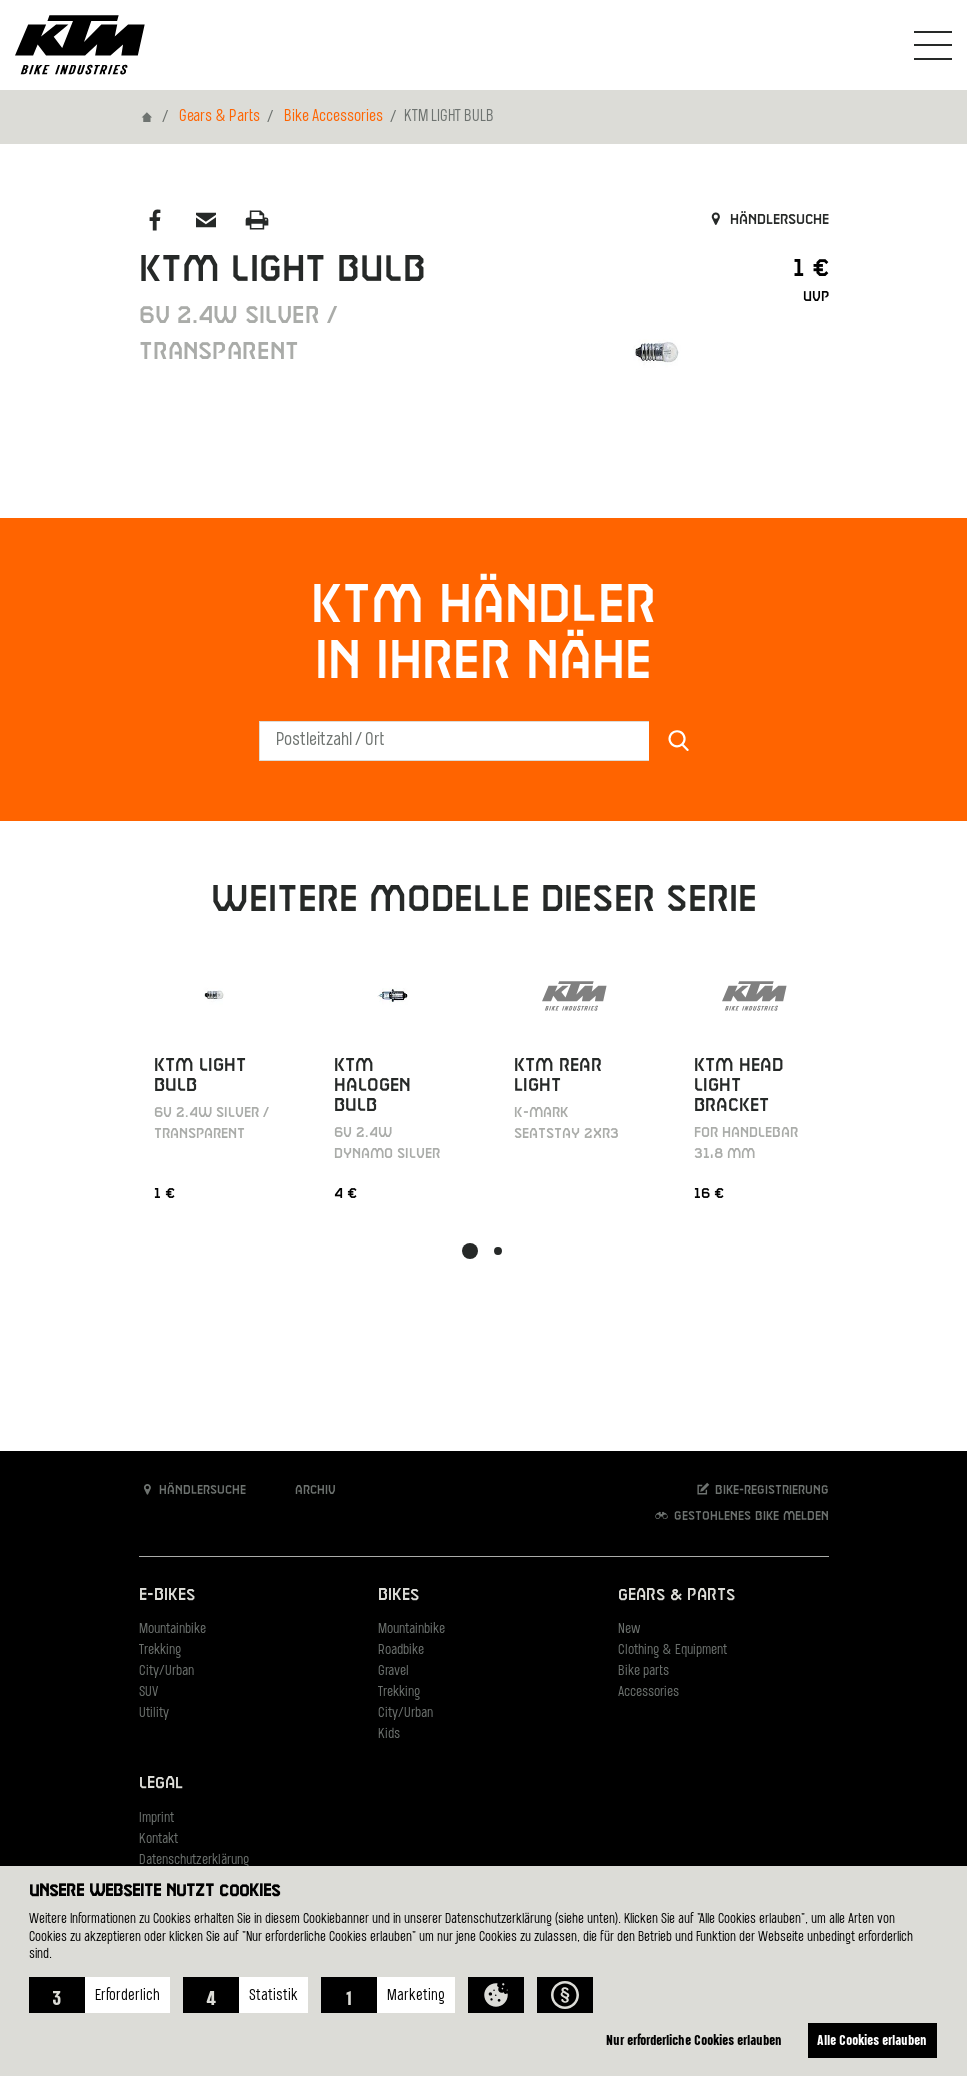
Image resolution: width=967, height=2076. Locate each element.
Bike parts (643, 1671)
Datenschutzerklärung (194, 1860)
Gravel (393, 1671)
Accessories (648, 1692)
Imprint (156, 1818)
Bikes (398, 1595)
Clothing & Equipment (672, 1650)
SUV (148, 1692)
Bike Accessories (333, 117)
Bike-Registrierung (761, 1489)
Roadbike (401, 1650)
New (629, 1629)
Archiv (305, 1489)
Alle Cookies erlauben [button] (870, 2039)
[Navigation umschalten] (933, 45)
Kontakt (158, 1839)
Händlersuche (767, 220)
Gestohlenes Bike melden (741, 1515)
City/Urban (166, 1671)
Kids (389, 1734)
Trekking (160, 1650)
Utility (154, 1713)
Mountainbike (172, 1629)
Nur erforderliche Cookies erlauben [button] (687, 2039)
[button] (99, 1995)
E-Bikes (167, 1595)
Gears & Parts (219, 117)
